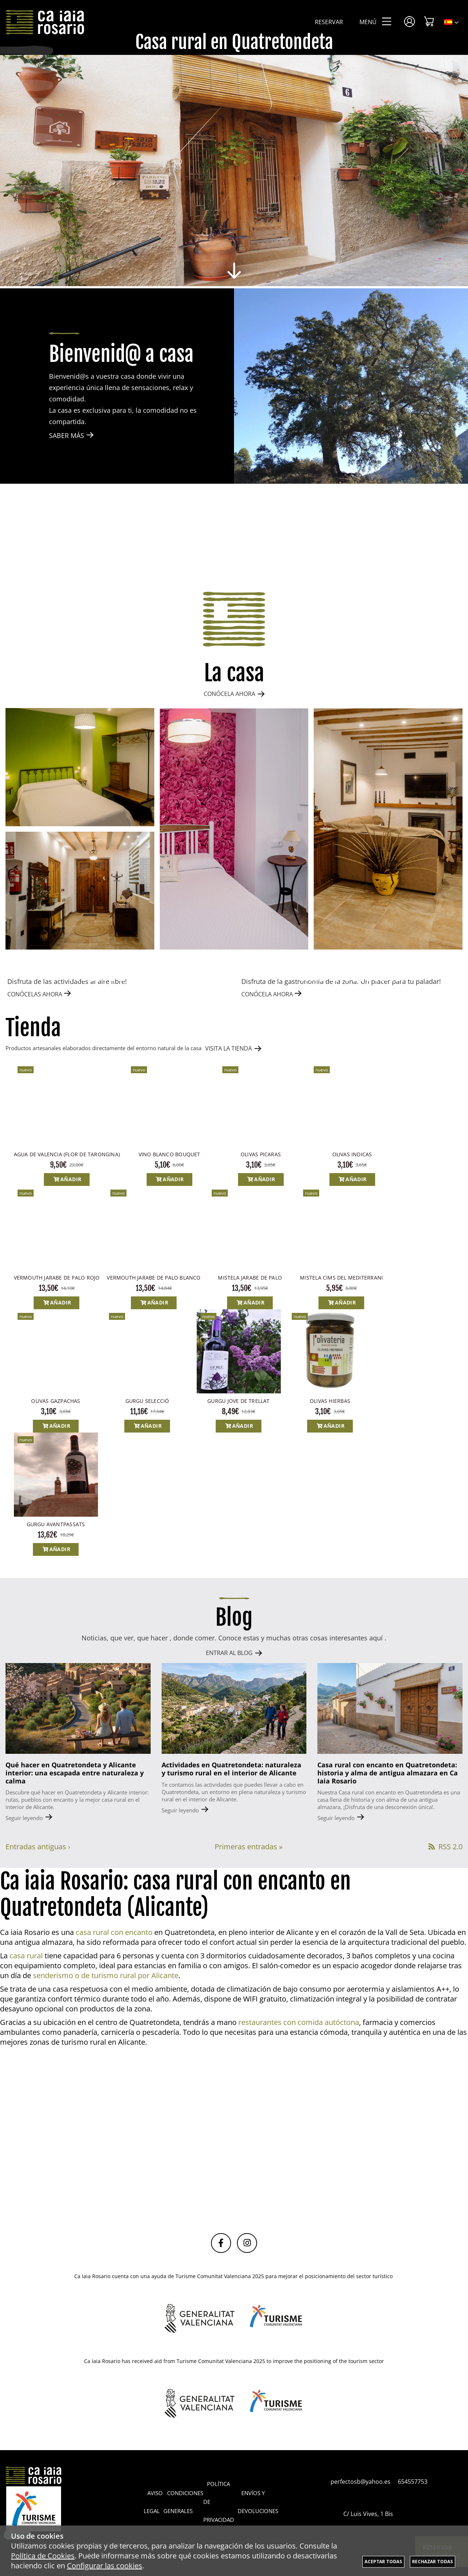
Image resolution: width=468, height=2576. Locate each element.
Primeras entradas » (249, 2019)
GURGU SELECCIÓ (147, 1572)
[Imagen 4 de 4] (79, 912)
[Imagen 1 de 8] (234, 171)
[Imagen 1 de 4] (79, 788)
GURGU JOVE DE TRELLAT (238, 1572)
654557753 (412, 2482)
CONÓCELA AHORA (229, 715)
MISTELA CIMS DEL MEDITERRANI (341, 1449)
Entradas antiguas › (37, 2019)
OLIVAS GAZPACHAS (55, 1572)
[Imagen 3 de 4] (388, 850)
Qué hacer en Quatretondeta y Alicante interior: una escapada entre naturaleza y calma (74, 1945)
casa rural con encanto (114, 2104)
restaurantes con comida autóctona (298, 2194)
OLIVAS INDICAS (352, 1326)
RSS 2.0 (445, 2019)
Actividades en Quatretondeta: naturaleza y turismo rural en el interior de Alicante (231, 1941)
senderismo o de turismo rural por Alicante (105, 2148)
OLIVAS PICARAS (261, 1326)
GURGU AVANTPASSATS (56, 1696)
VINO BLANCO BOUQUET (169, 1326)
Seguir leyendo (24, 1990)
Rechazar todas (432, 2561)
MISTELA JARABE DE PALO (250, 1449)
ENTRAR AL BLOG (229, 1825)
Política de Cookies (43, 2556)
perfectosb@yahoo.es (360, 2482)
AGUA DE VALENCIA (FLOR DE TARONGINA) (67, 1326)
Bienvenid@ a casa (121, 354)
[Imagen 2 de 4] (234, 850)
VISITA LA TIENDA (228, 1221)
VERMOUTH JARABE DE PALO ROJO (57, 1449)
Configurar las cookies (104, 2566)
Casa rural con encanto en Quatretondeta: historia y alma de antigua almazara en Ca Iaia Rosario (387, 1945)
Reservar (329, 22)
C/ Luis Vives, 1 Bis (371, 2514)
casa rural (26, 2128)
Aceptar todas (383, 2561)
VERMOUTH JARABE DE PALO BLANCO (153, 1449)
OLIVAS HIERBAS (330, 1572)
